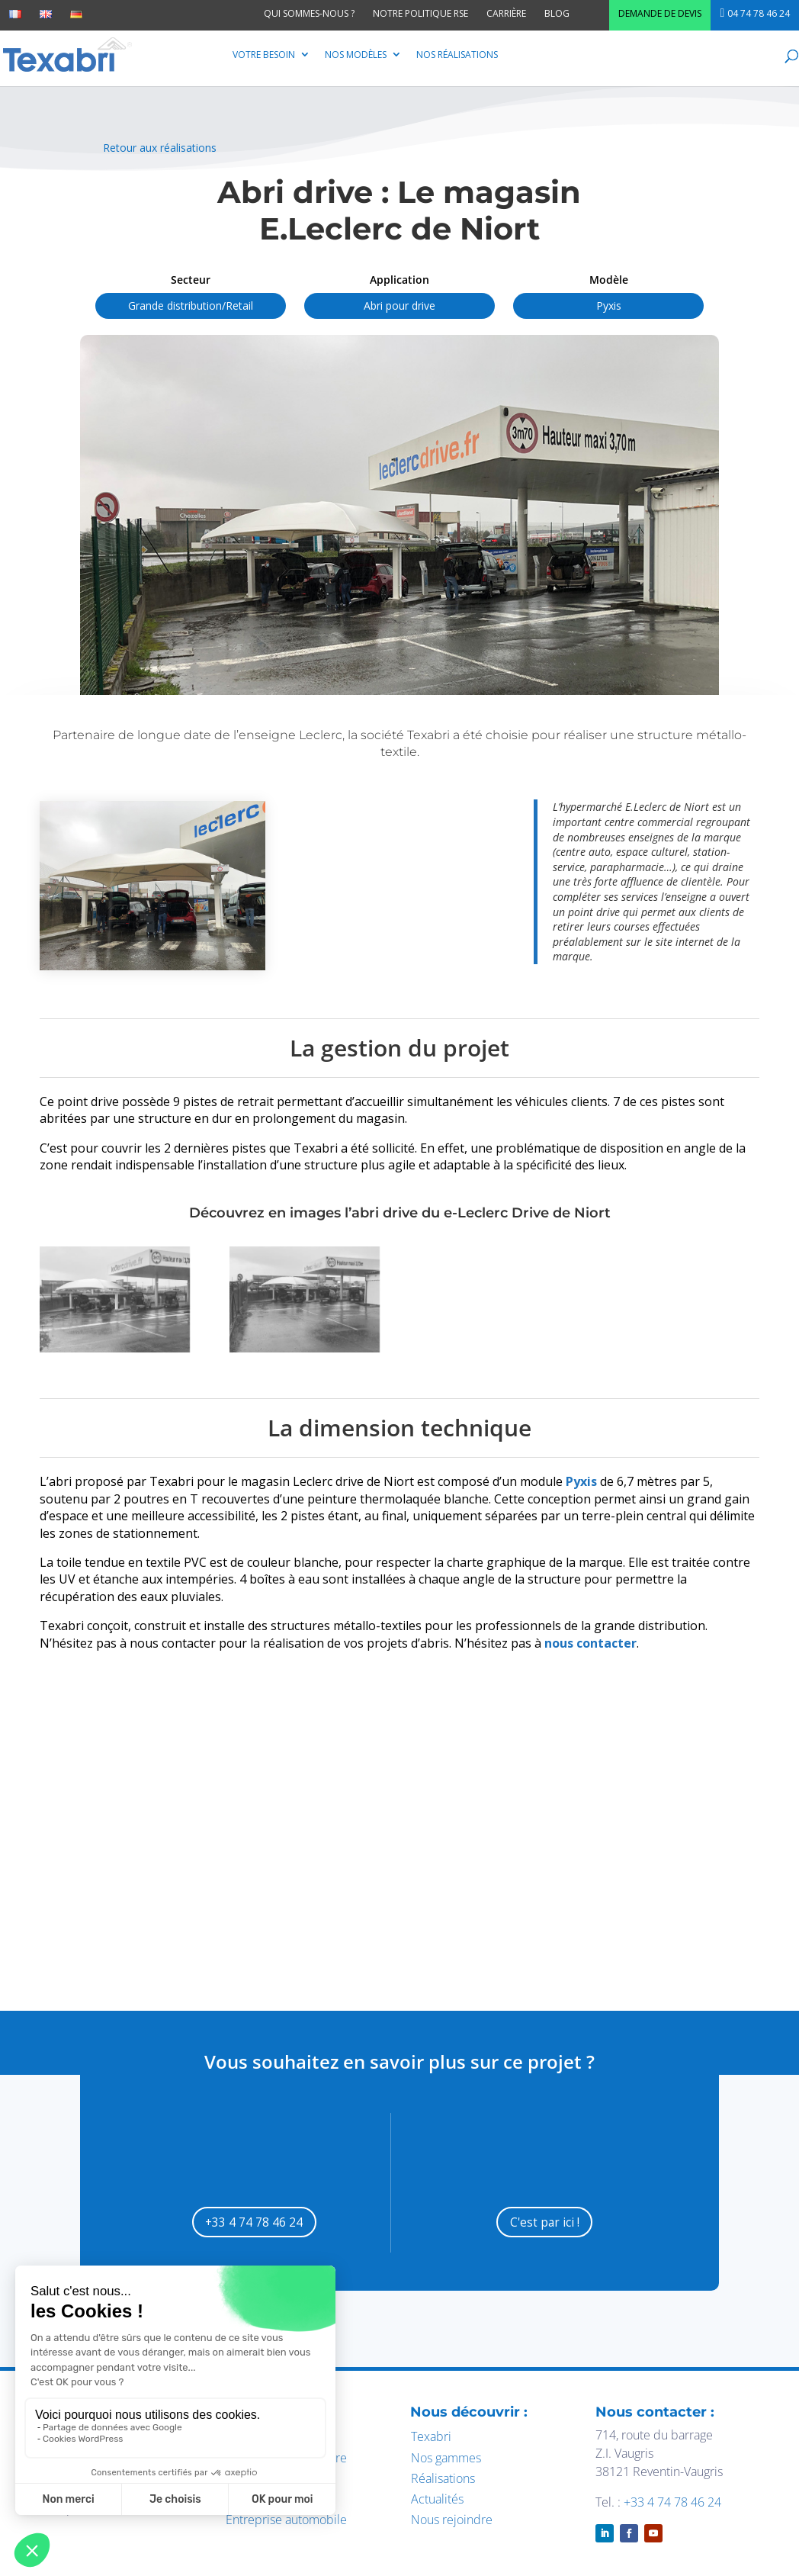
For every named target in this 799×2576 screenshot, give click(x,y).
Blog (557, 13)
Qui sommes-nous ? (309, 13)
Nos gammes (446, 2458)
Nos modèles (356, 55)
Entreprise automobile (286, 2521)
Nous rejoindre (452, 2521)
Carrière (506, 13)
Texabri (431, 2438)
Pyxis (581, 1481)
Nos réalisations (457, 55)
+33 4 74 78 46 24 (254, 2222)
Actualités (437, 2499)
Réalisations (443, 2479)
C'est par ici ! (544, 2222)
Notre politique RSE (420, 13)
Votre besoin (264, 55)
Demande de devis (659, 13)
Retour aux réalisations (160, 147)
